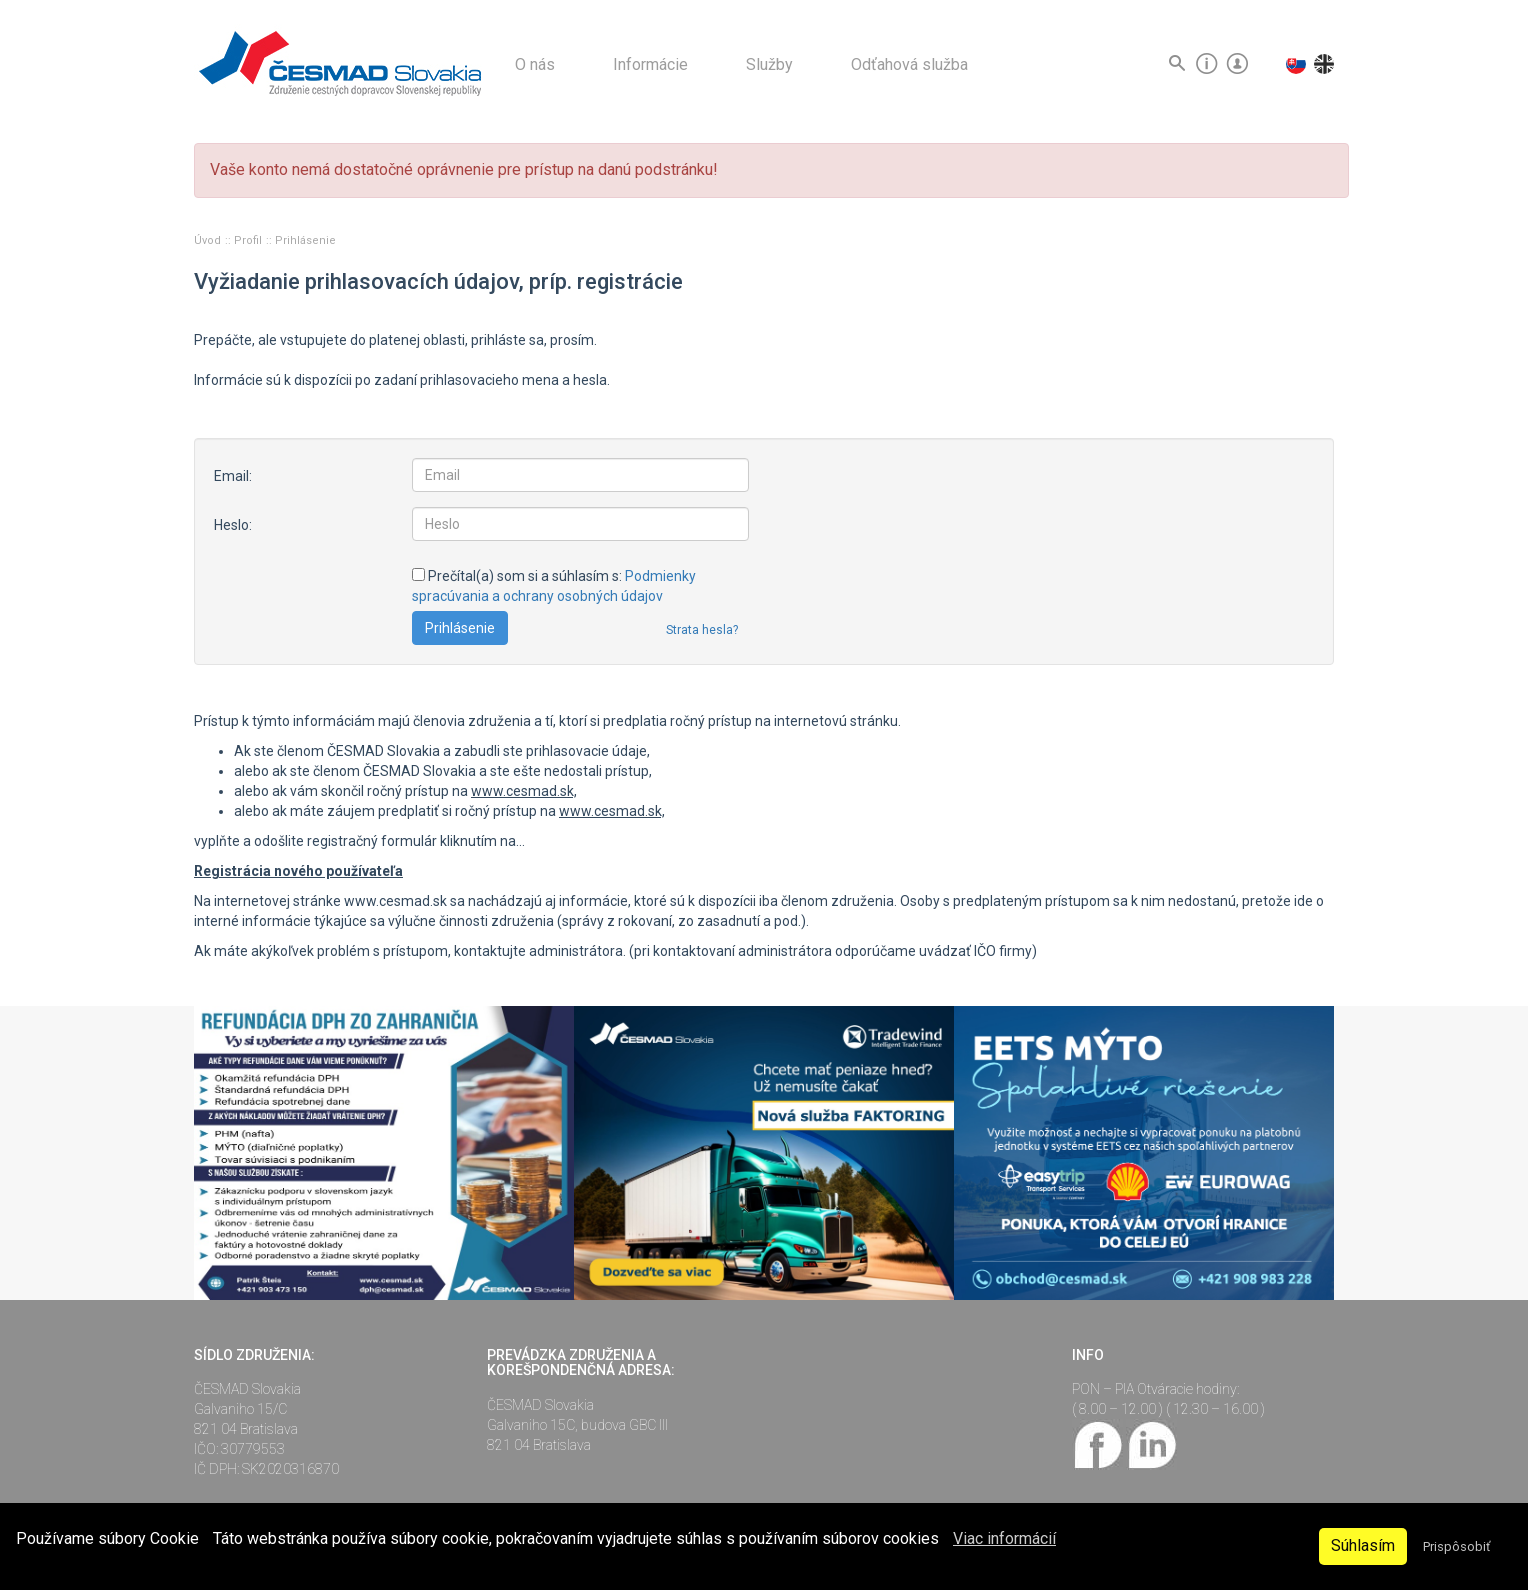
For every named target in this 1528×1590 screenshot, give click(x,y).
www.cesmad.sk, (524, 791)
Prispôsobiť (1456, 1546)
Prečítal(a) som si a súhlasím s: (554, 586)
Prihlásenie (305, 240)
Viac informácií (1004, 1538)
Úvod (209, 240)
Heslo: (233, 525)
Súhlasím (1363, 1545)
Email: (233, 476)
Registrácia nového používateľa (298, 871)
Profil (249, 240)
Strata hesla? (702, 630)
